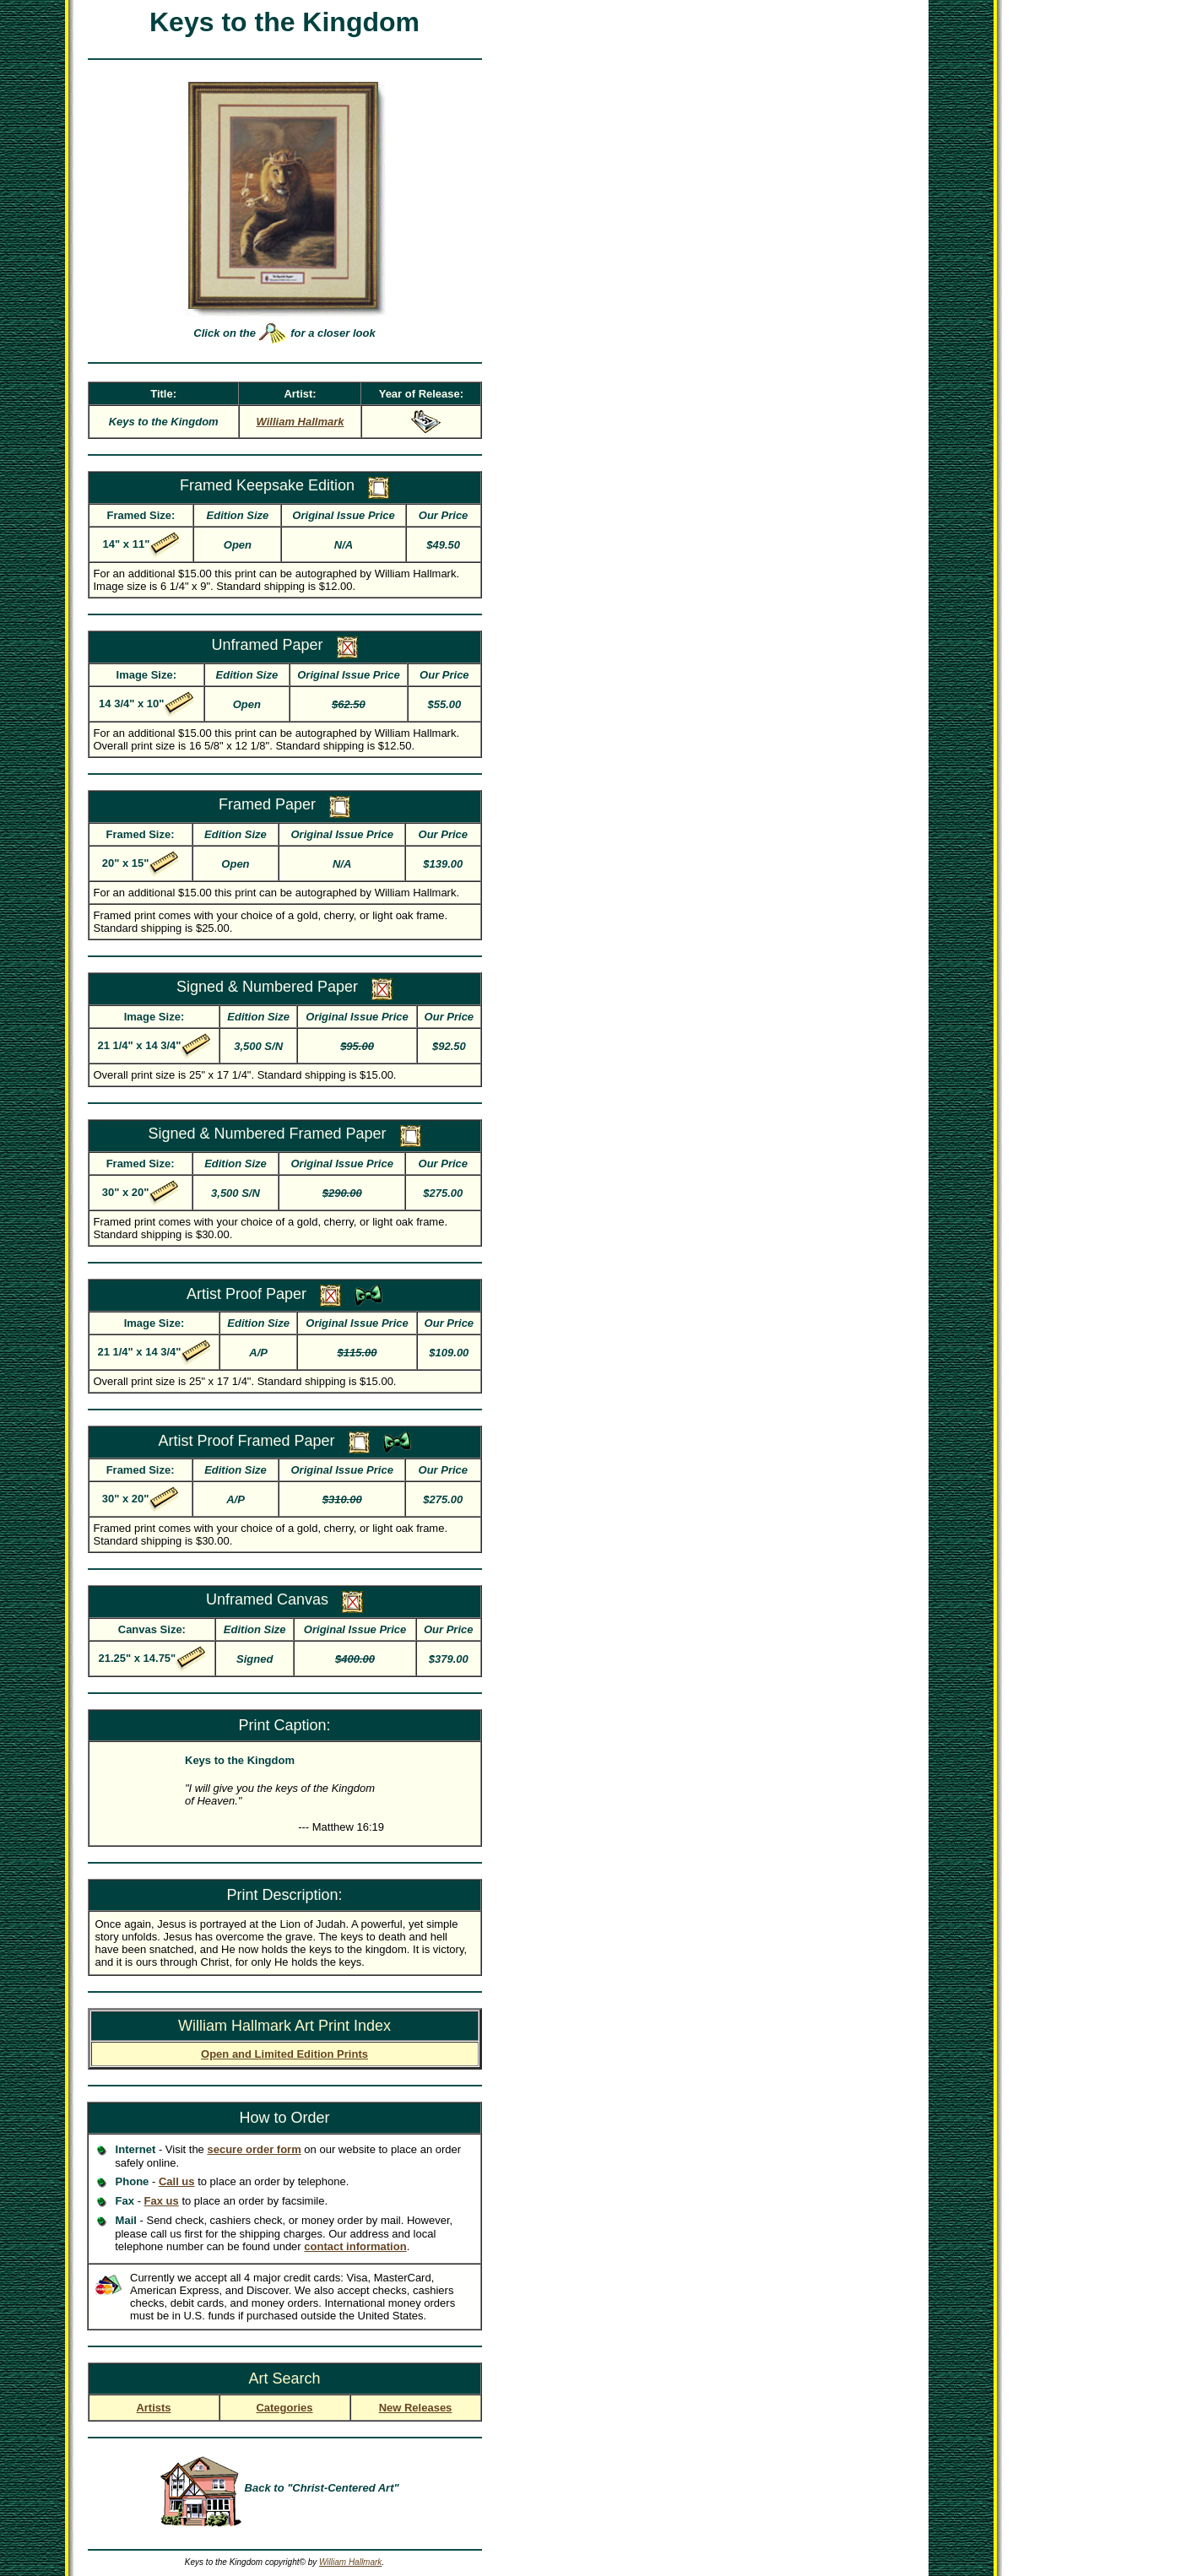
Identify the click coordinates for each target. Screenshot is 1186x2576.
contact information (355, 2246)
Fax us (161, 2200)
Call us (177, 2181)
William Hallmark (350, 2562)
